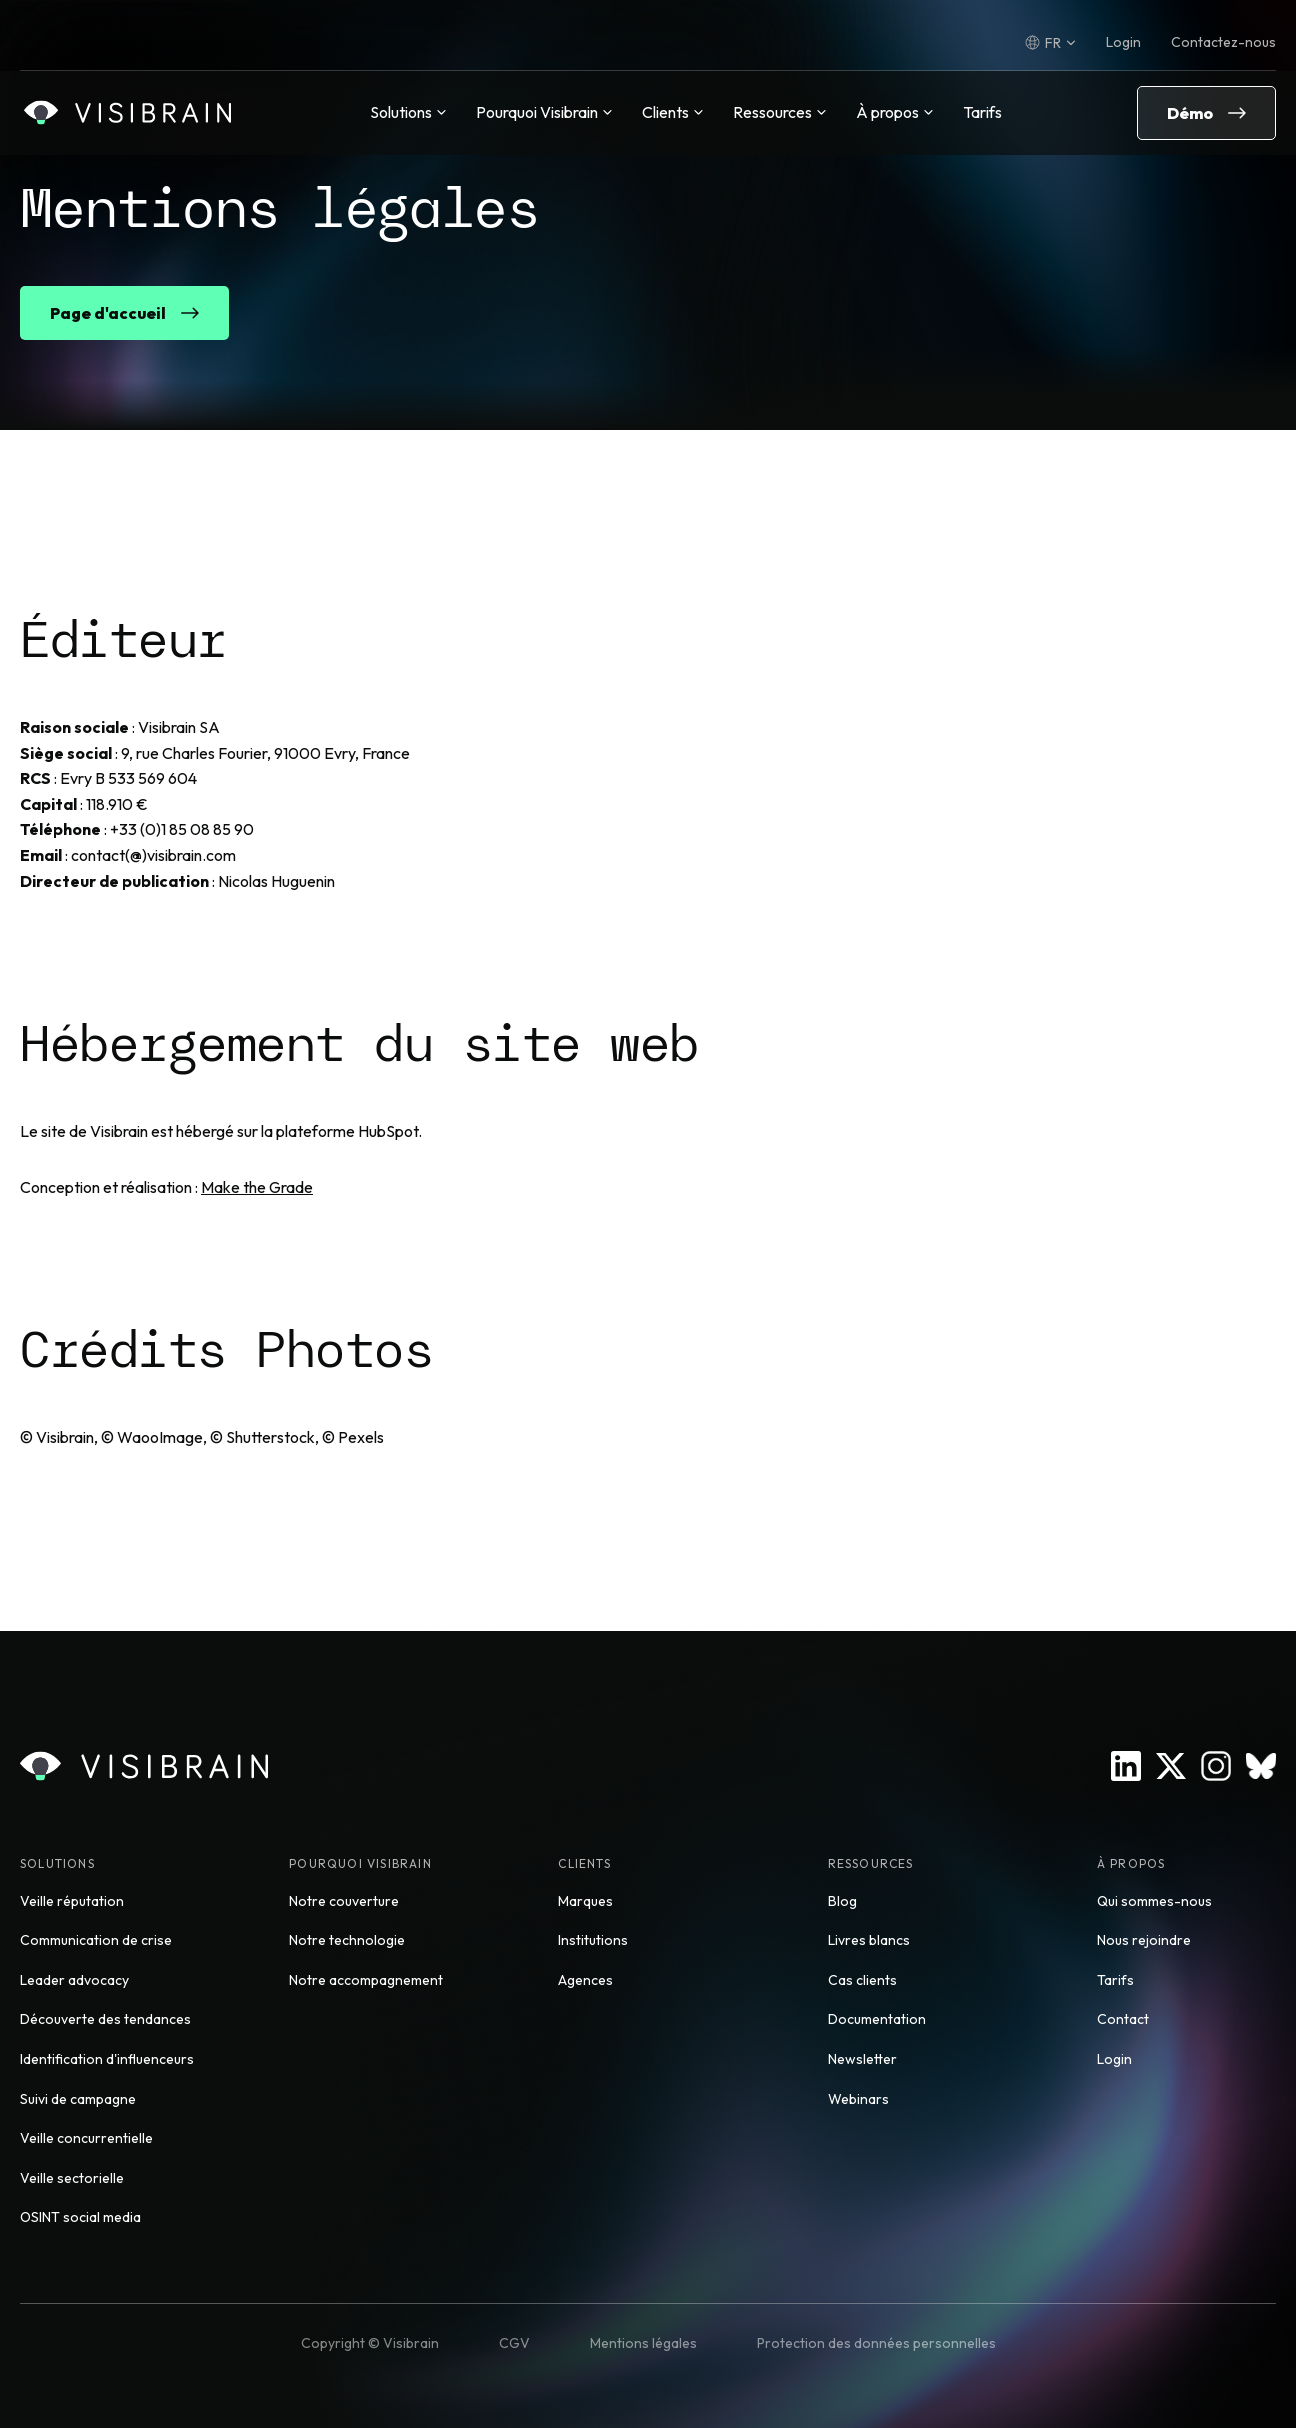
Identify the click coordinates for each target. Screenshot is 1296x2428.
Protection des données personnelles (876, 2343)
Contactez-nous (1223, 42)
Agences (585, 1980)
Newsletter (862, 2059)
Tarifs (982, 112)
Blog (842, 1901)
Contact (1123, 2019)
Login (1123, 42)
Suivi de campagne (78, 2099)
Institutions (593, 1940)
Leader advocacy (74, 1980)
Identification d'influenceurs (107, 2059)
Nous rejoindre (1144, 1940)
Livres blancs (869, 1940)
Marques (585, 1901)
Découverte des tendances (105, 2019)
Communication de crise (96, 1940)
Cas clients (862, 1980)
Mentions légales (643, 2343)
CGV (514, 2343)
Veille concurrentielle (86, 2138)
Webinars (858, 2099)
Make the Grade (257, 1187)
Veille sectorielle (72, 2178)
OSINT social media (80, 2217)
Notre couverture (344, 1901)
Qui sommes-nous (1154, 1901)
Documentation (877, 2019)
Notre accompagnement (366, 1980)
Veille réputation (72, 1901)
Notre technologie (347, 1940)
